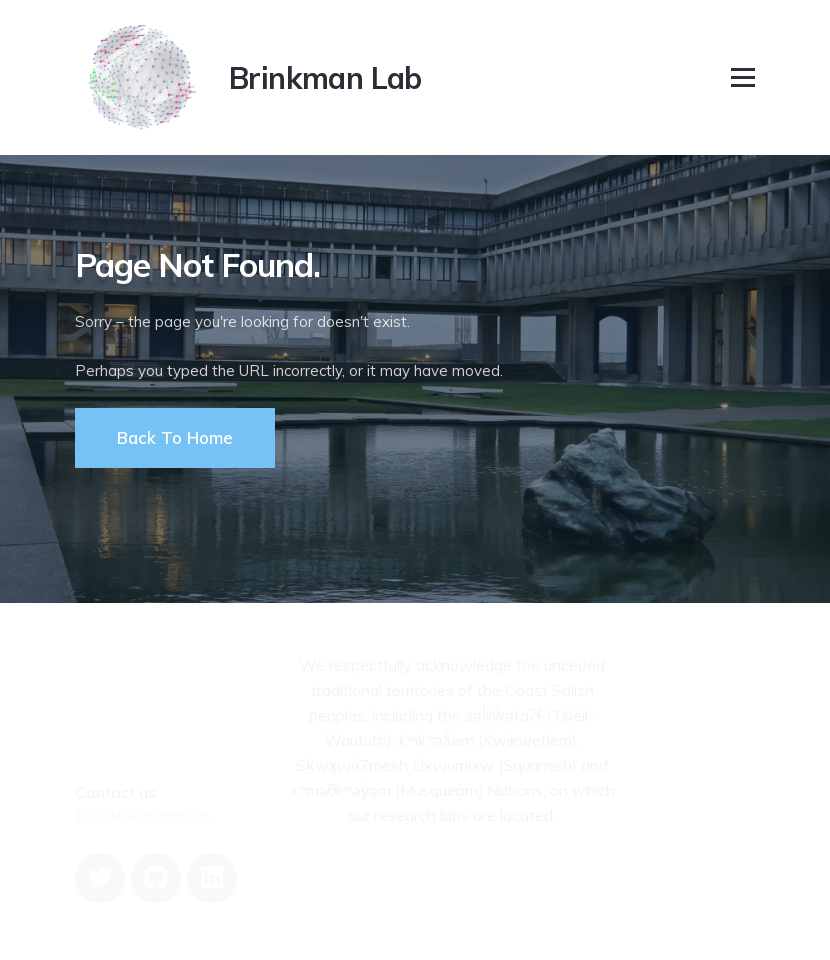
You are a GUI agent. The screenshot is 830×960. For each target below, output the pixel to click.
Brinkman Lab (325, 78)
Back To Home (175, 437)
